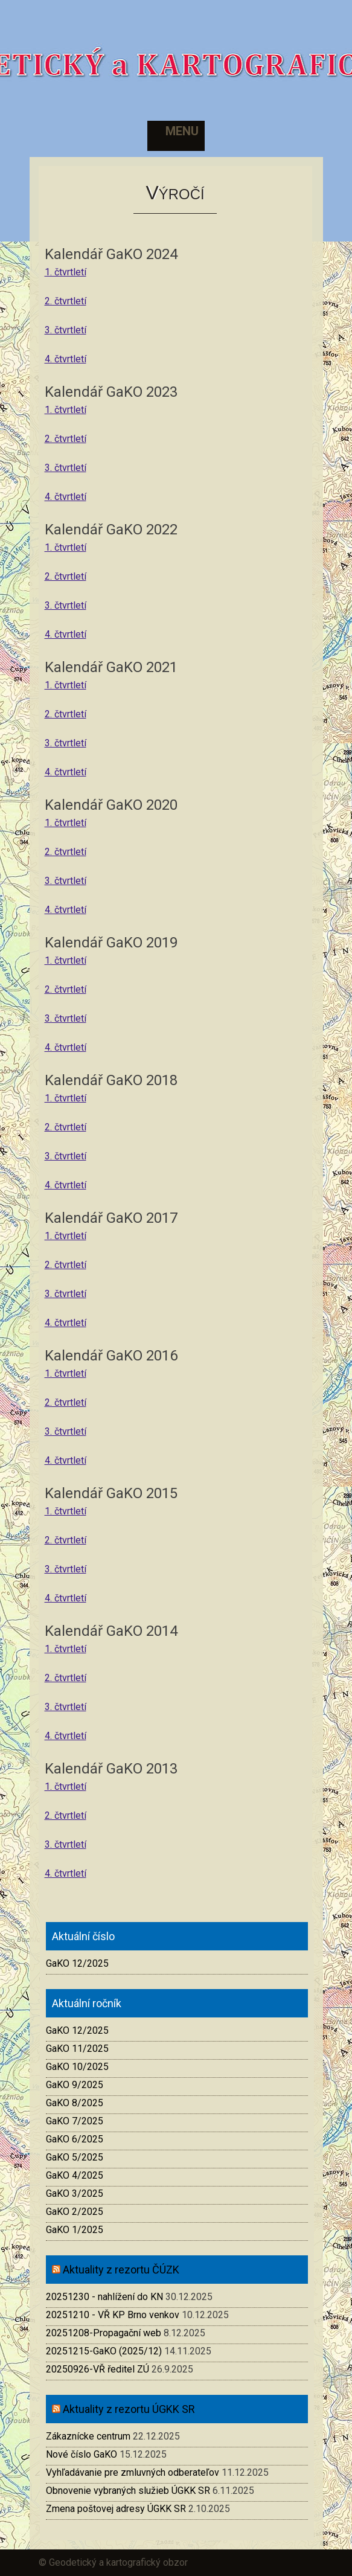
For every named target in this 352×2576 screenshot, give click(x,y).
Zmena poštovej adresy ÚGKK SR (116, 2508)
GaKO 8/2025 (74, 2103)
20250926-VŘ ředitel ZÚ (97, 2369)
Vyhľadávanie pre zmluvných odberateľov (132, 2472)
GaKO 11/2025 (77, 2048)
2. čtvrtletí (65, 301)
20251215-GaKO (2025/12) (104, 2351)
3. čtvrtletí (65, 330)
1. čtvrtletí (65, 272)
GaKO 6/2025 (74, 2139)
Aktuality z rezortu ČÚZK (121, 2269)
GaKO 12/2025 (77, 1963)
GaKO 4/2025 (74, 2175)
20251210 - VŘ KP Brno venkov (112, 2315)
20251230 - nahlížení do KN (104, 2296)
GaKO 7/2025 (74, 2121)
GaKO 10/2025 (77, 2066)
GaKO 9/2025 (74, 2085)
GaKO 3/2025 (74, 2193)
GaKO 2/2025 (74, 2211)
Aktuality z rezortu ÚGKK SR (129, 2409)
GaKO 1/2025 (74, 2229)
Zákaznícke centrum (88, 2436)
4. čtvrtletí (65, 359)
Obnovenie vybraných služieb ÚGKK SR (128, 2490)
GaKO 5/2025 (74, 2157)
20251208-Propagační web (103, 2333)
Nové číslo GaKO (81, 2454)
